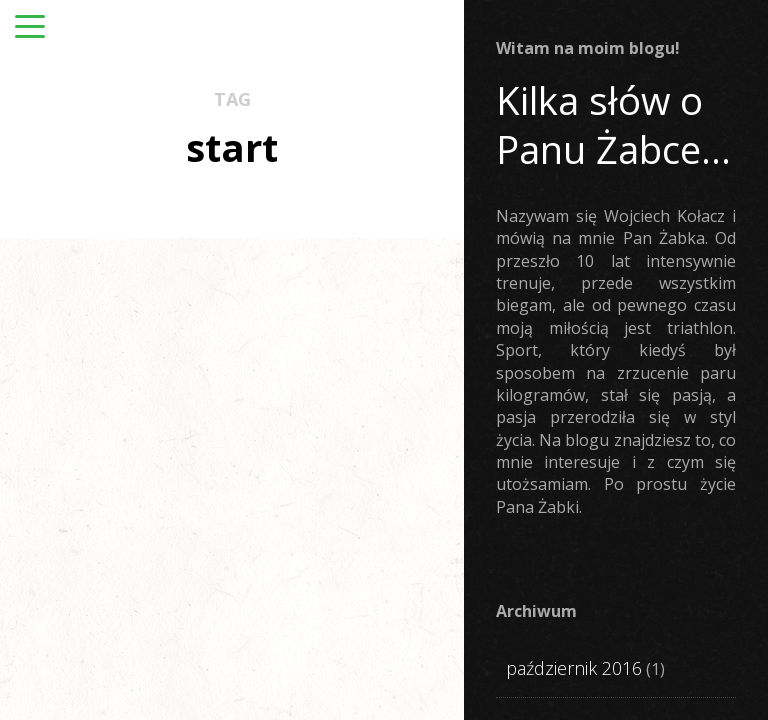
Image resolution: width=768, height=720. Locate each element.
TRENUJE (99, 448)
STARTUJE (122, 422)
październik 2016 (574, 668)
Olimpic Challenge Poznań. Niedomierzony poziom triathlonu (373, 550)
